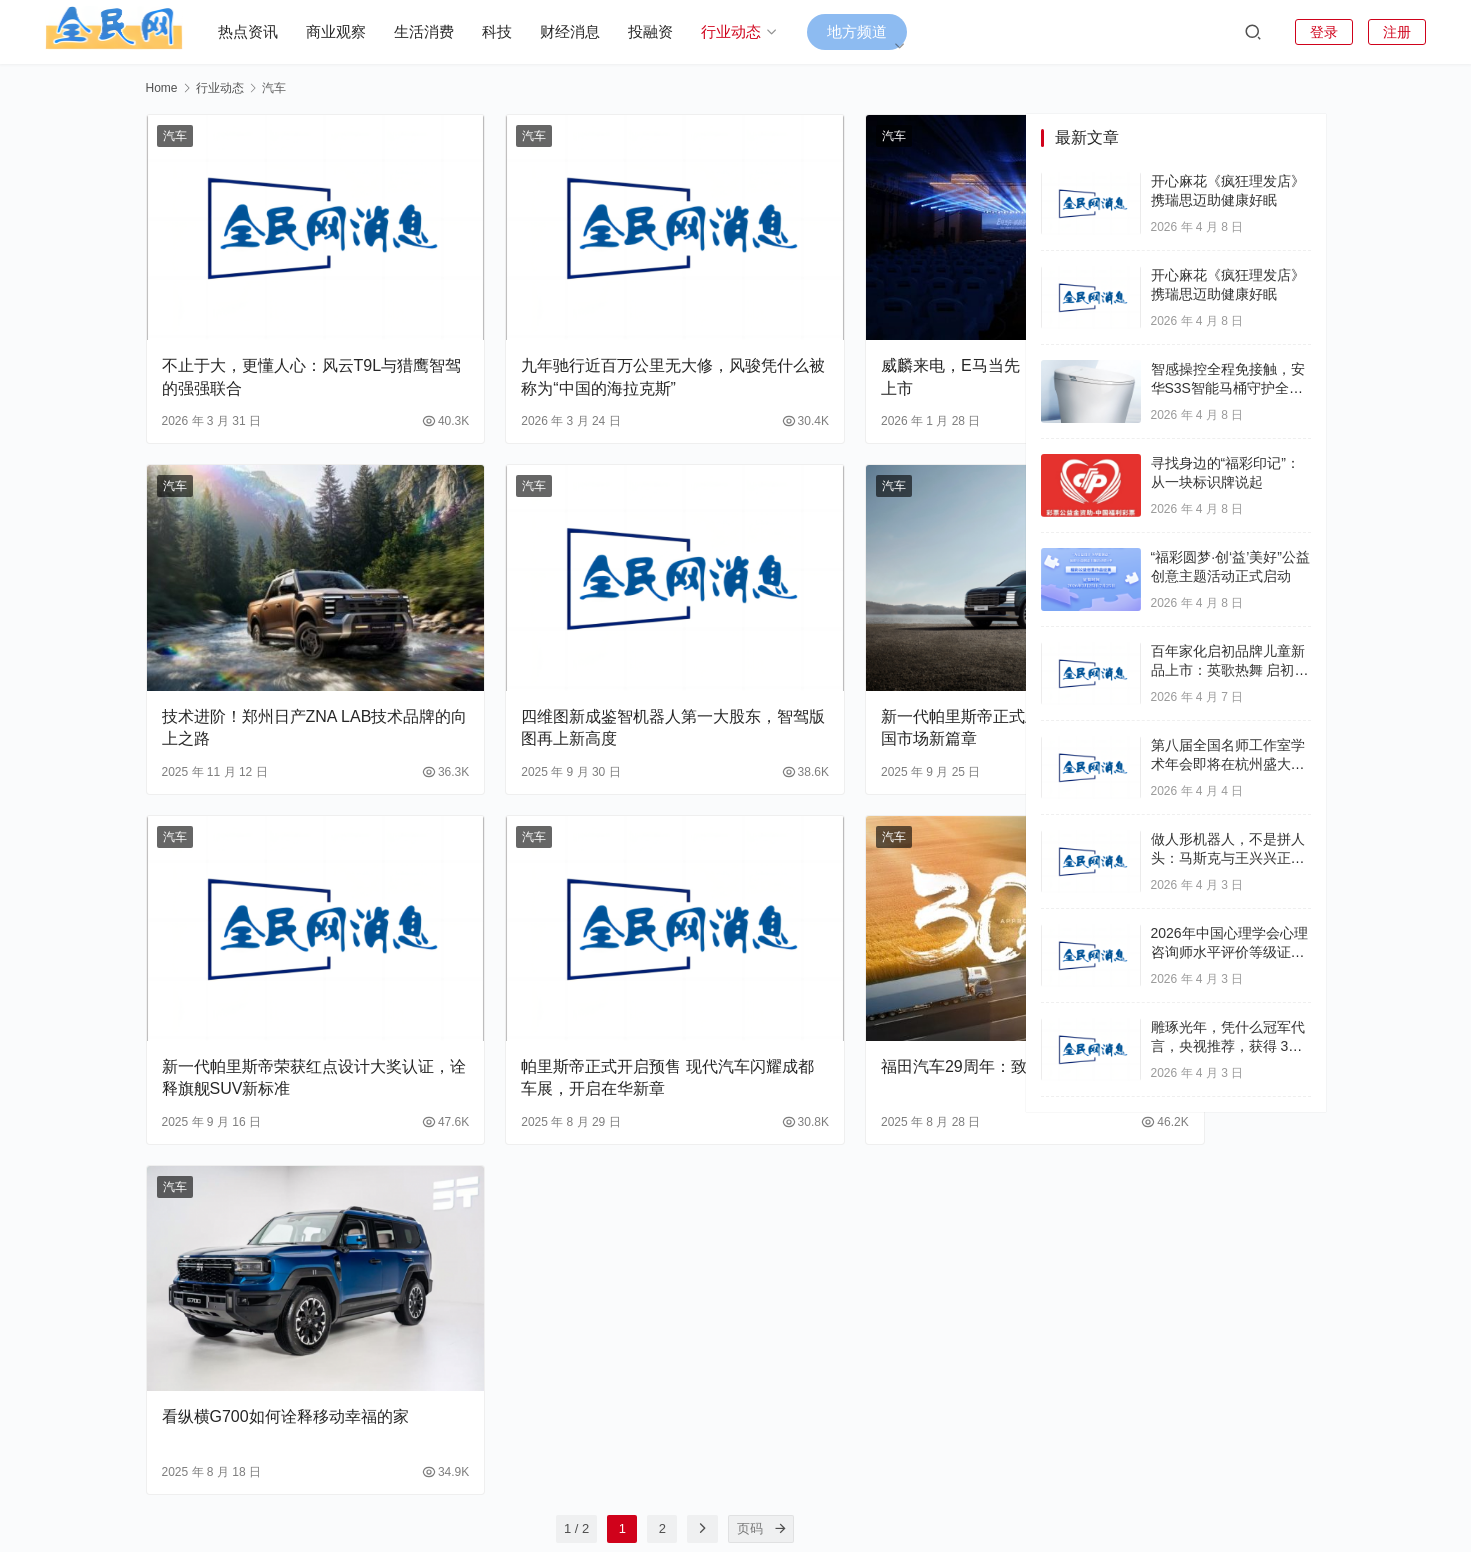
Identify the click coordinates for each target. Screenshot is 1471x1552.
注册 (1397, 32)
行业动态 (751, 31)
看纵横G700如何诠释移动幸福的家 (277, 1250)
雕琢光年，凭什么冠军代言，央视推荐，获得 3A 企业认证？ (1228, 1046)
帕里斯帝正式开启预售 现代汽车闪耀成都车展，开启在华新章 (569, 944)
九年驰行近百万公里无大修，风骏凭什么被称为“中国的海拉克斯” (575, 332)
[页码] (681, 1352)
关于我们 (850, 1480)
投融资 (670, 31)
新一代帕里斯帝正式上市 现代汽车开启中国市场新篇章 (862, 638)
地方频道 (877, 31)
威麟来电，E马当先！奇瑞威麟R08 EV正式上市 (857, 332)
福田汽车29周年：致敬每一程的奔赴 (861, 944)
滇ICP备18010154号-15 (773, 1507)
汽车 (175, 136)
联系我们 (927, 1480)
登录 (1324, 32)
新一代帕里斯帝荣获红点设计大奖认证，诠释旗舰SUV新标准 (282, 944)
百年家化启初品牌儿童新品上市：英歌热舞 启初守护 (1230, 670)
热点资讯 (268, 31)
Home (162, 88)
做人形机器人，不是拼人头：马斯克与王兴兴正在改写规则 (1228, 858)
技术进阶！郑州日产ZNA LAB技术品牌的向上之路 (275, 638)
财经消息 (590, 31)
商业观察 (356, 31)
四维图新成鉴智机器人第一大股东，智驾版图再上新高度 (567, 638)
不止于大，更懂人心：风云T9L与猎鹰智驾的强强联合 (280, 332)
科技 (517, 31)
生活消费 (444, 31)
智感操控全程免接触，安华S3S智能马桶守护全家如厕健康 (1228, 388)
